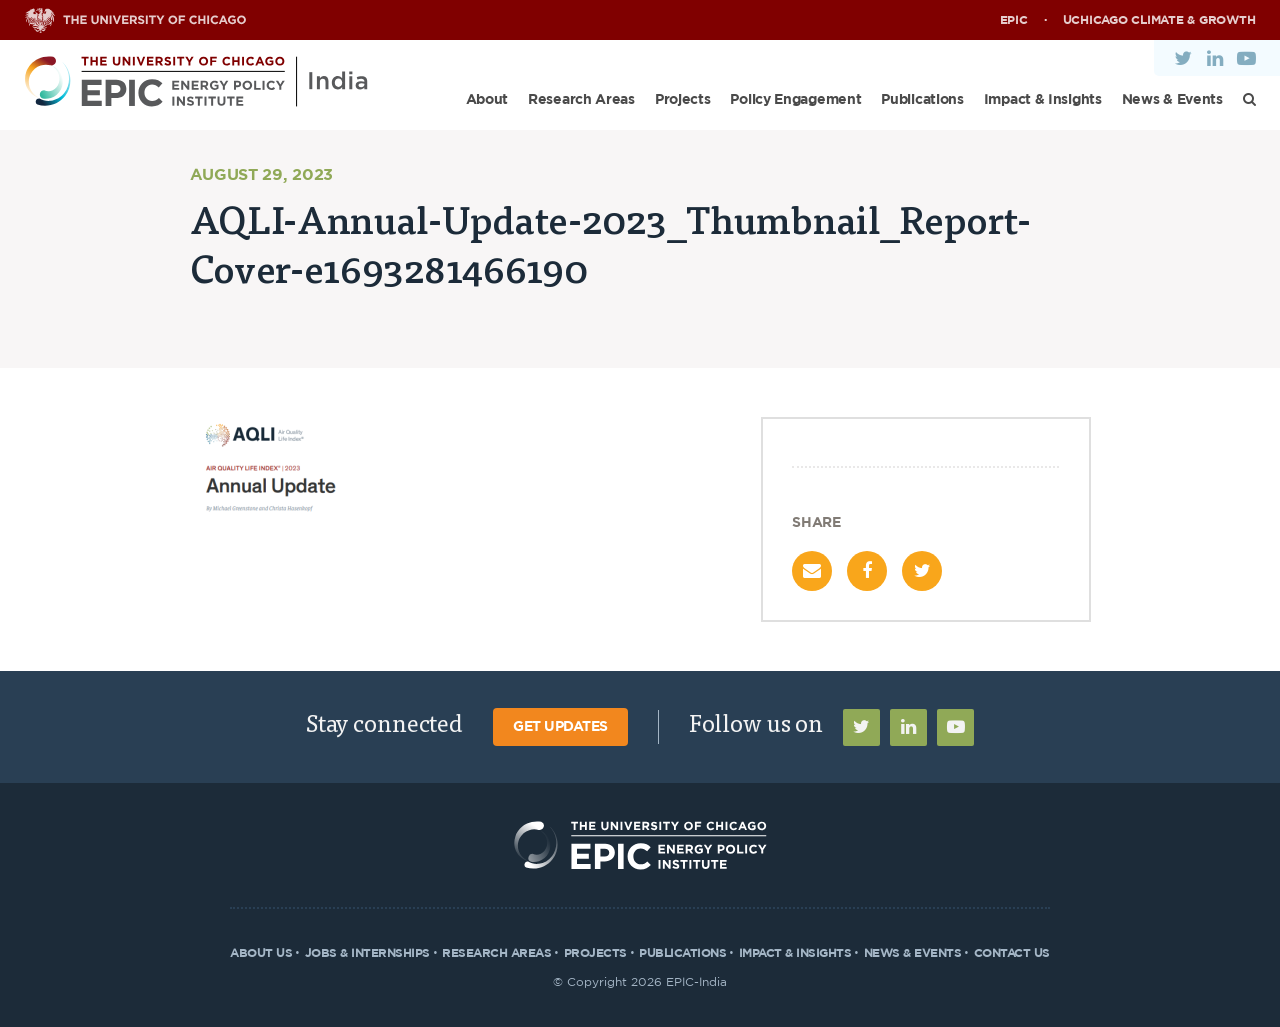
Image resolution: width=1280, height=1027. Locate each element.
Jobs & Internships (367, 953)
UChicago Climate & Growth (1159, 20)
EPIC (1014, 20)
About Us (261, 953)
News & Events (1172, 100)
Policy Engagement (795, 100)
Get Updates (560, 727)
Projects (683, 100)
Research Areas (581, 100)
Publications (922, 100)
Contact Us (1012, 953)
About (487, 100)
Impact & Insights (1043, 100)
